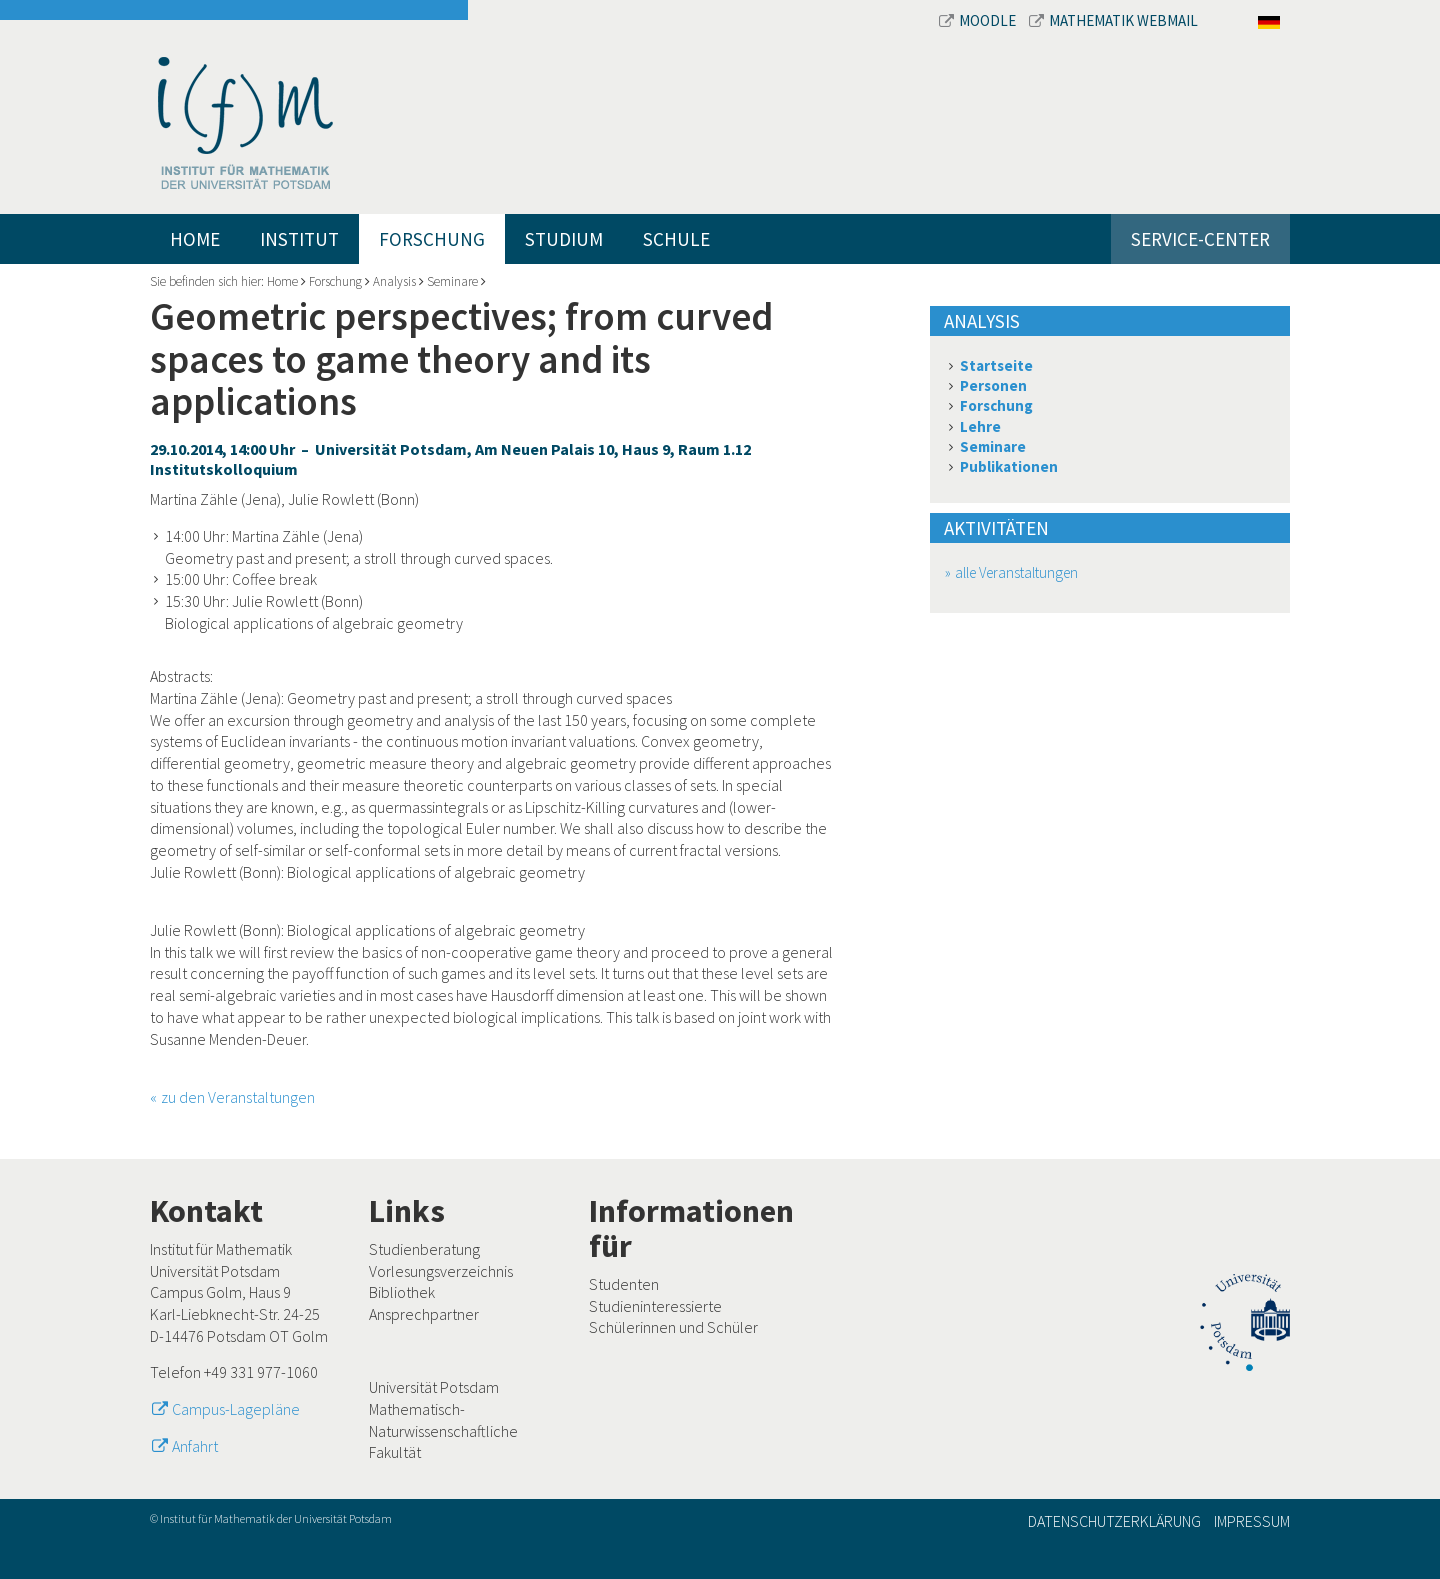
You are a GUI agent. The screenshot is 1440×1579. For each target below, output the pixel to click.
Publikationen (1009, 466)
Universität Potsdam (434, 1387)
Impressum (1252, 1521)
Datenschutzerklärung (1114, 1521)
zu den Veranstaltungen (238, 1097)
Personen (993, 385)
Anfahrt (195, 1446)
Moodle (979, 20)
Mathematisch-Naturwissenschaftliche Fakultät (443, 1430)
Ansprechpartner (424, 1314)
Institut (299, 239)
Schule (676, 239)
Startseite (996, 365)
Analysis (394, 281)
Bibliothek (402, 1292)
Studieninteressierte (655, 1306)
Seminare (452, 281)
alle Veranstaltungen (1016, 572)
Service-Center (1200, 239)
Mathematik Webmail (1113, 20)
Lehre (980, 426)
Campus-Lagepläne (236, 1409)
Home (195, 239)
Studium (564, 239)
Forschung (432, 239)
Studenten (624, 1284)
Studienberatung (424, 1249)
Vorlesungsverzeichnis (441, 1271)
